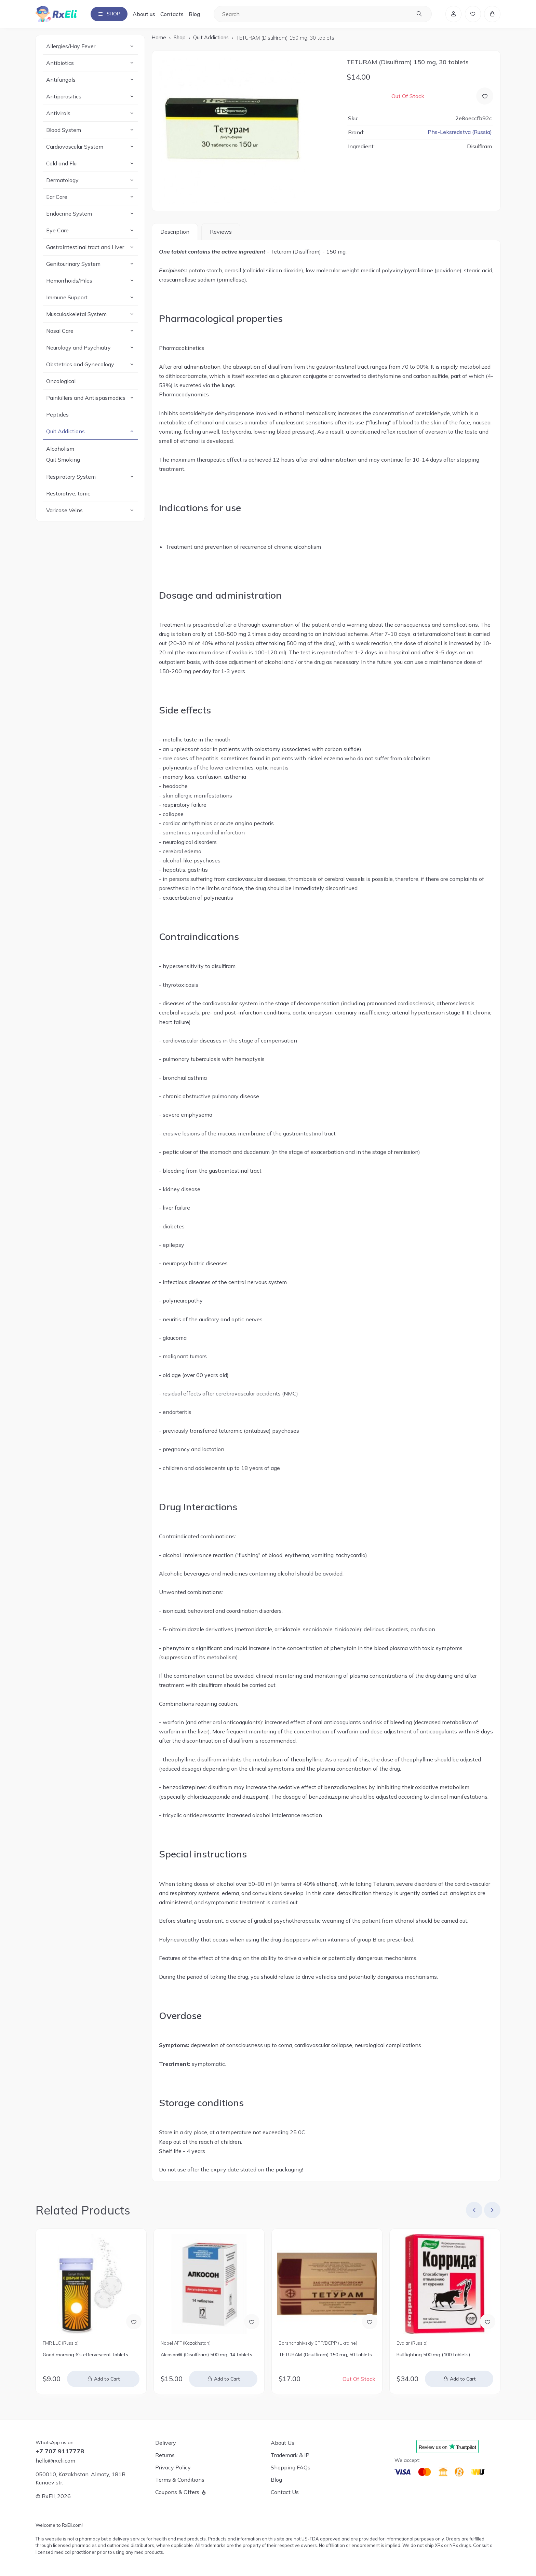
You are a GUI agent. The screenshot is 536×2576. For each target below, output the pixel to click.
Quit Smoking (63, 460)
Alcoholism (60, 449)
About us (148, 14)
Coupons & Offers (177, 2492)
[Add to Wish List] (484, 96)
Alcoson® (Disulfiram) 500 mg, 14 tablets (206, 2355)
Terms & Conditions (179, 2479)
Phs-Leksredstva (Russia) (459, 133)
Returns (165, 2455)
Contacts (176, 14)
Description (174, 232)
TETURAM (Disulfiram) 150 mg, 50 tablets (325, 2355)
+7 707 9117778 (60, 2451)
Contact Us (285, 2492)
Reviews (221, 232)
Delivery (165, 2442)
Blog (198, 14)
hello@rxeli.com (55, 2460)
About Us (282, 2442)
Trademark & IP (290, 2455)
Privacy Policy (173, 2467)
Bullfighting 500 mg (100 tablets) (433, 2355)
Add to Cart (107, 2379)
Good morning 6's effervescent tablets (85, 2355)
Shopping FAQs (290, 2467)
